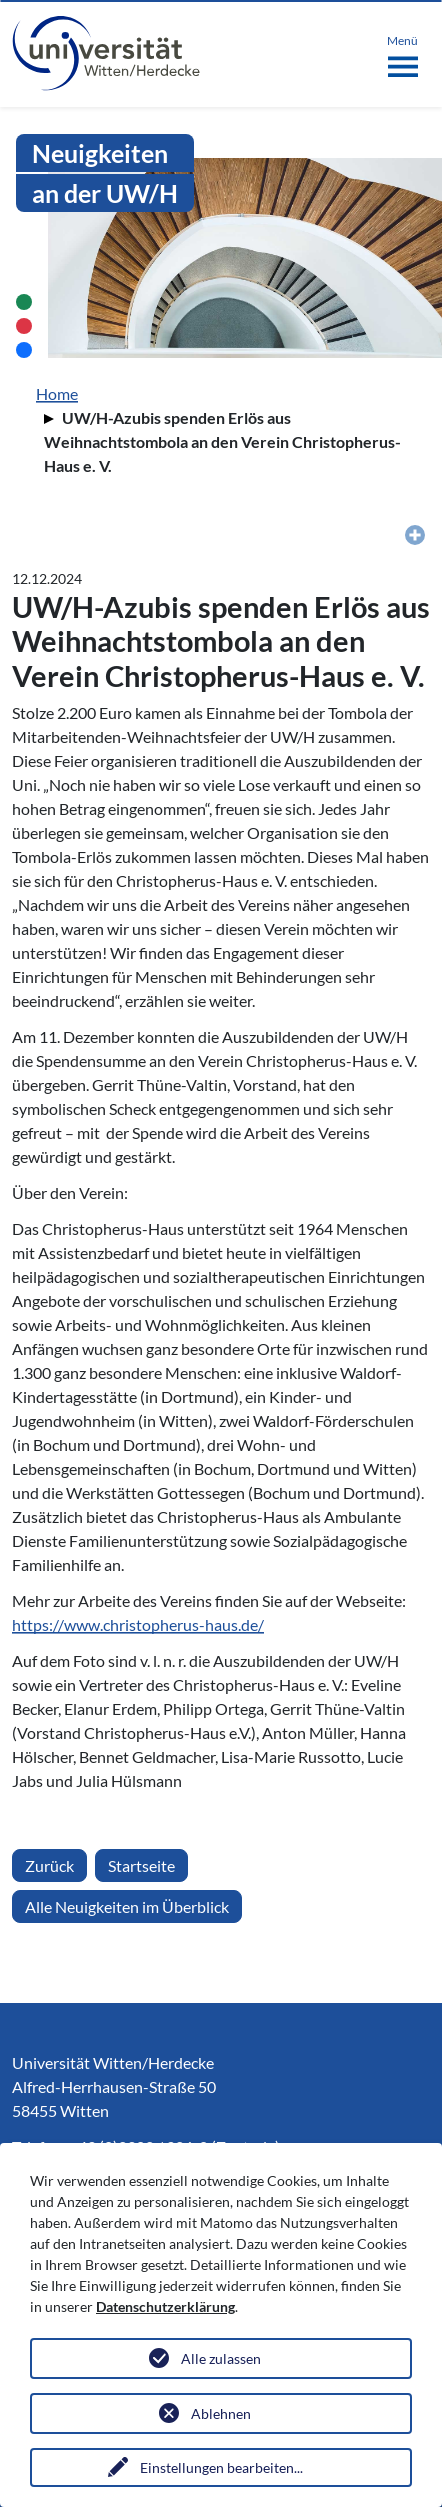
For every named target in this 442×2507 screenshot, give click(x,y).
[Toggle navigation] (402, 52)
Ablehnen (221, 2413)
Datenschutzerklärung (165, 2306)
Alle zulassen (221, 2358)
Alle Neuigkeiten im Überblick (127, 1906)
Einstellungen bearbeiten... (221, 2467)
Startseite (141, 1865)
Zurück (49, 1865)
